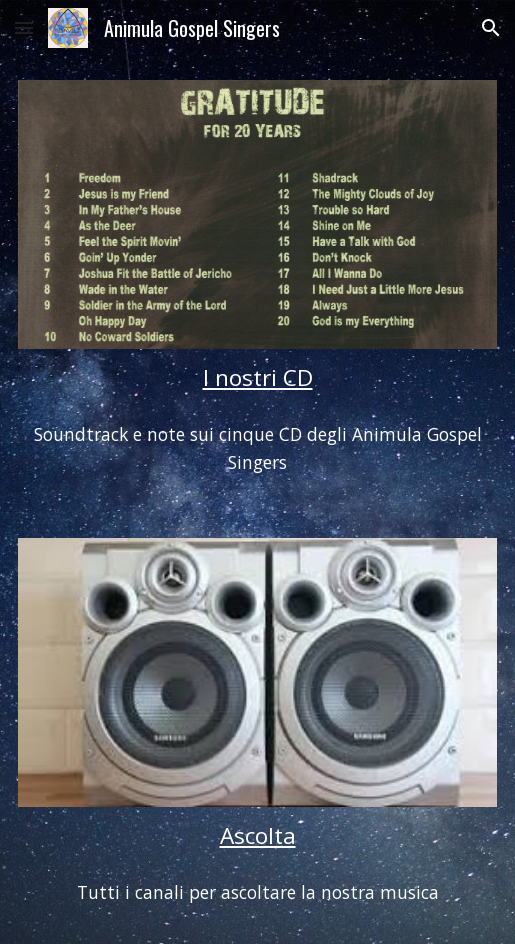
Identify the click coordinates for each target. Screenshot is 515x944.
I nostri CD (258, 377)
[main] (258, 377)
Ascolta (258, 835)
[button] (24, 27)
